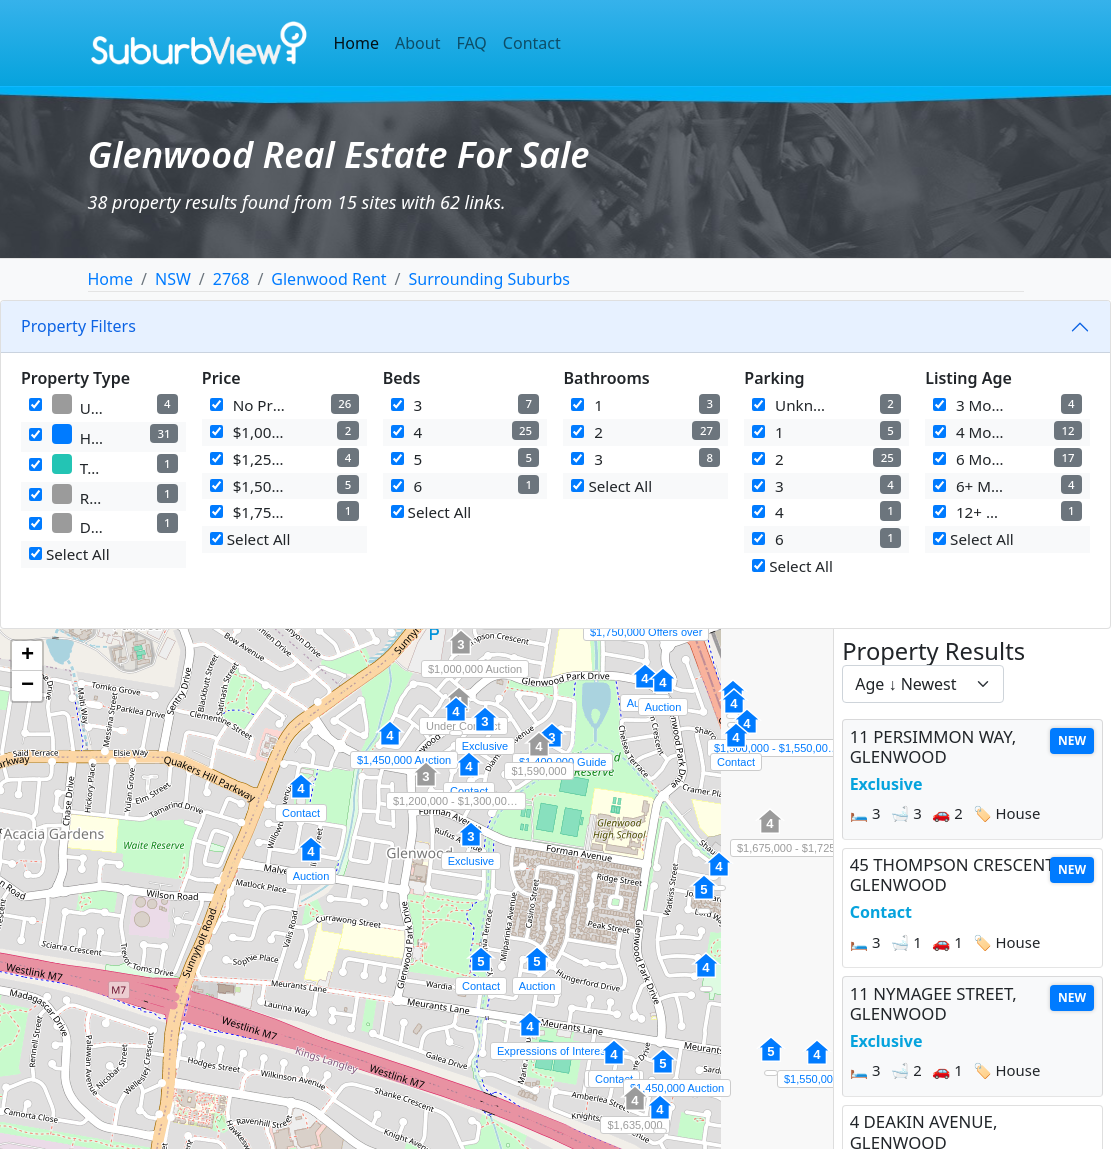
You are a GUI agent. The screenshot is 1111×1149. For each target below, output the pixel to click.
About (417, 43)
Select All (69, 554)
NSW (173, 279)
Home (357, 43)
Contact (532, 43)
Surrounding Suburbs (489, 279)
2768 (231, 279)
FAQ (471, 43)
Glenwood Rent (328, 279)
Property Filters (78, 326)
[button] (485, 730)
